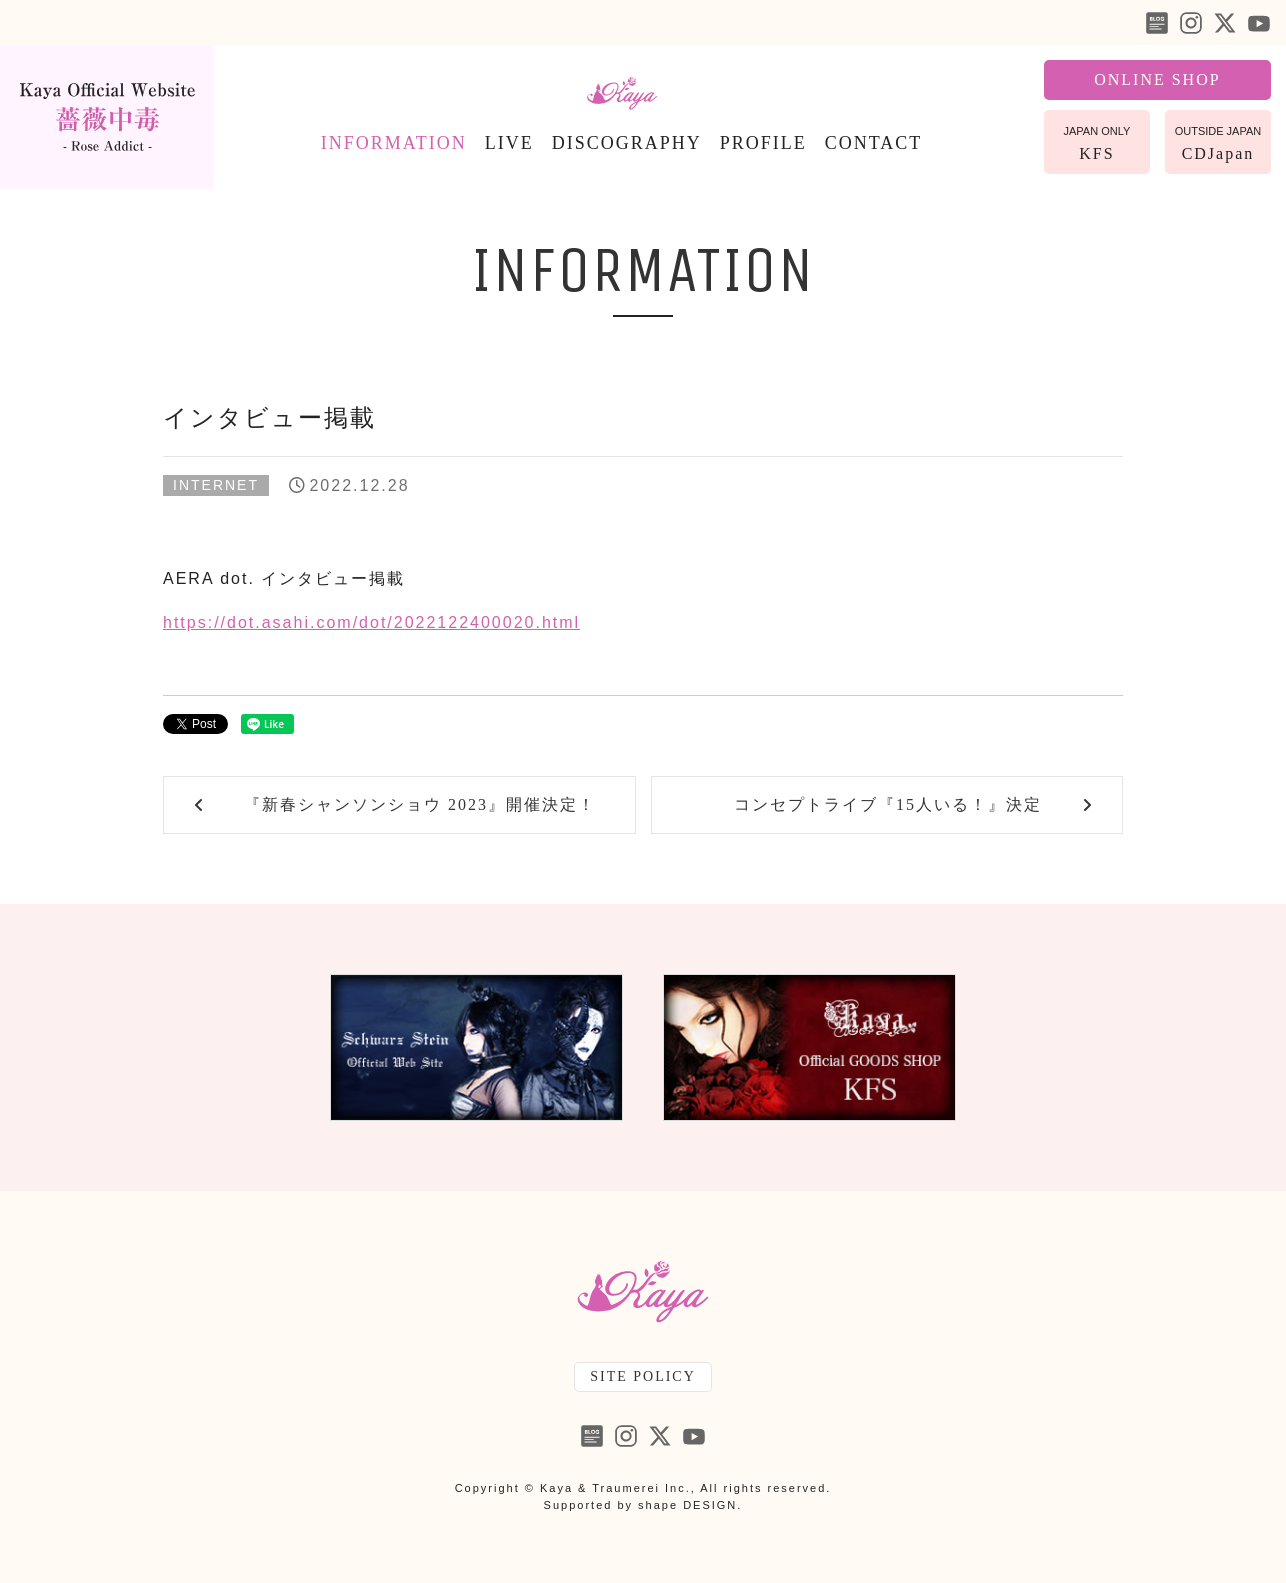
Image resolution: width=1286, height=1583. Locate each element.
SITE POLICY (643, 1376)
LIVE (509, 143)
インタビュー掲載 (269, 418)
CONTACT (874, 143)
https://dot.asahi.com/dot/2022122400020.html (371, 622)
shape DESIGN (687, 1505)
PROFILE (763, 143)
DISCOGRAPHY (627, 143)
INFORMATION (394, 143)
